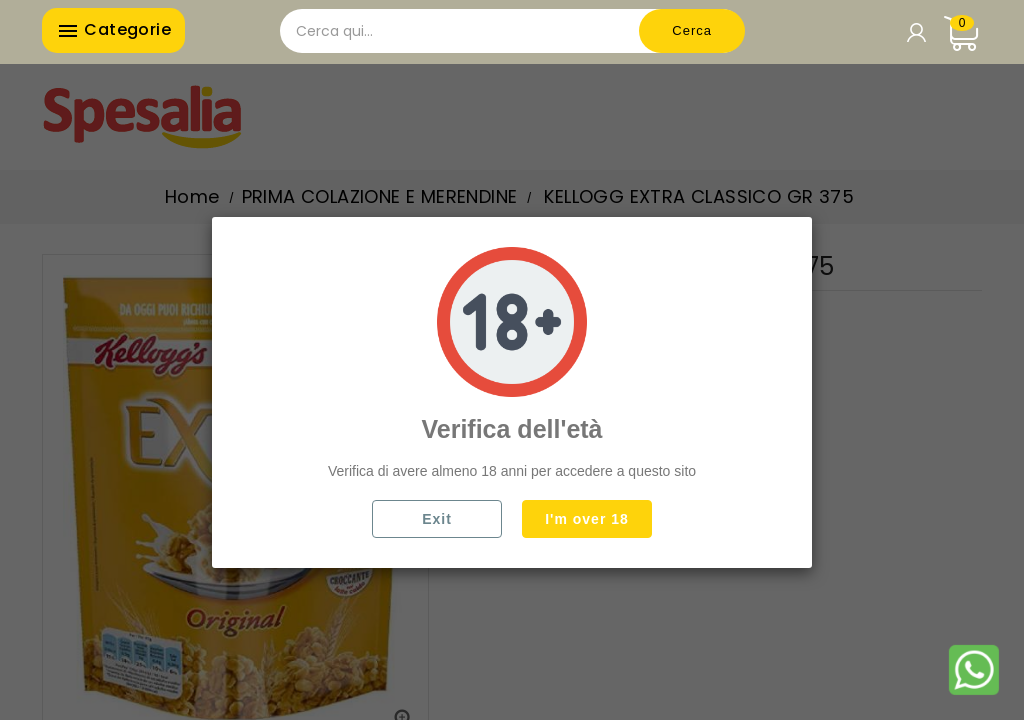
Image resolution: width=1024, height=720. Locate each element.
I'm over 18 (587, 519)
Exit (437, 519)
